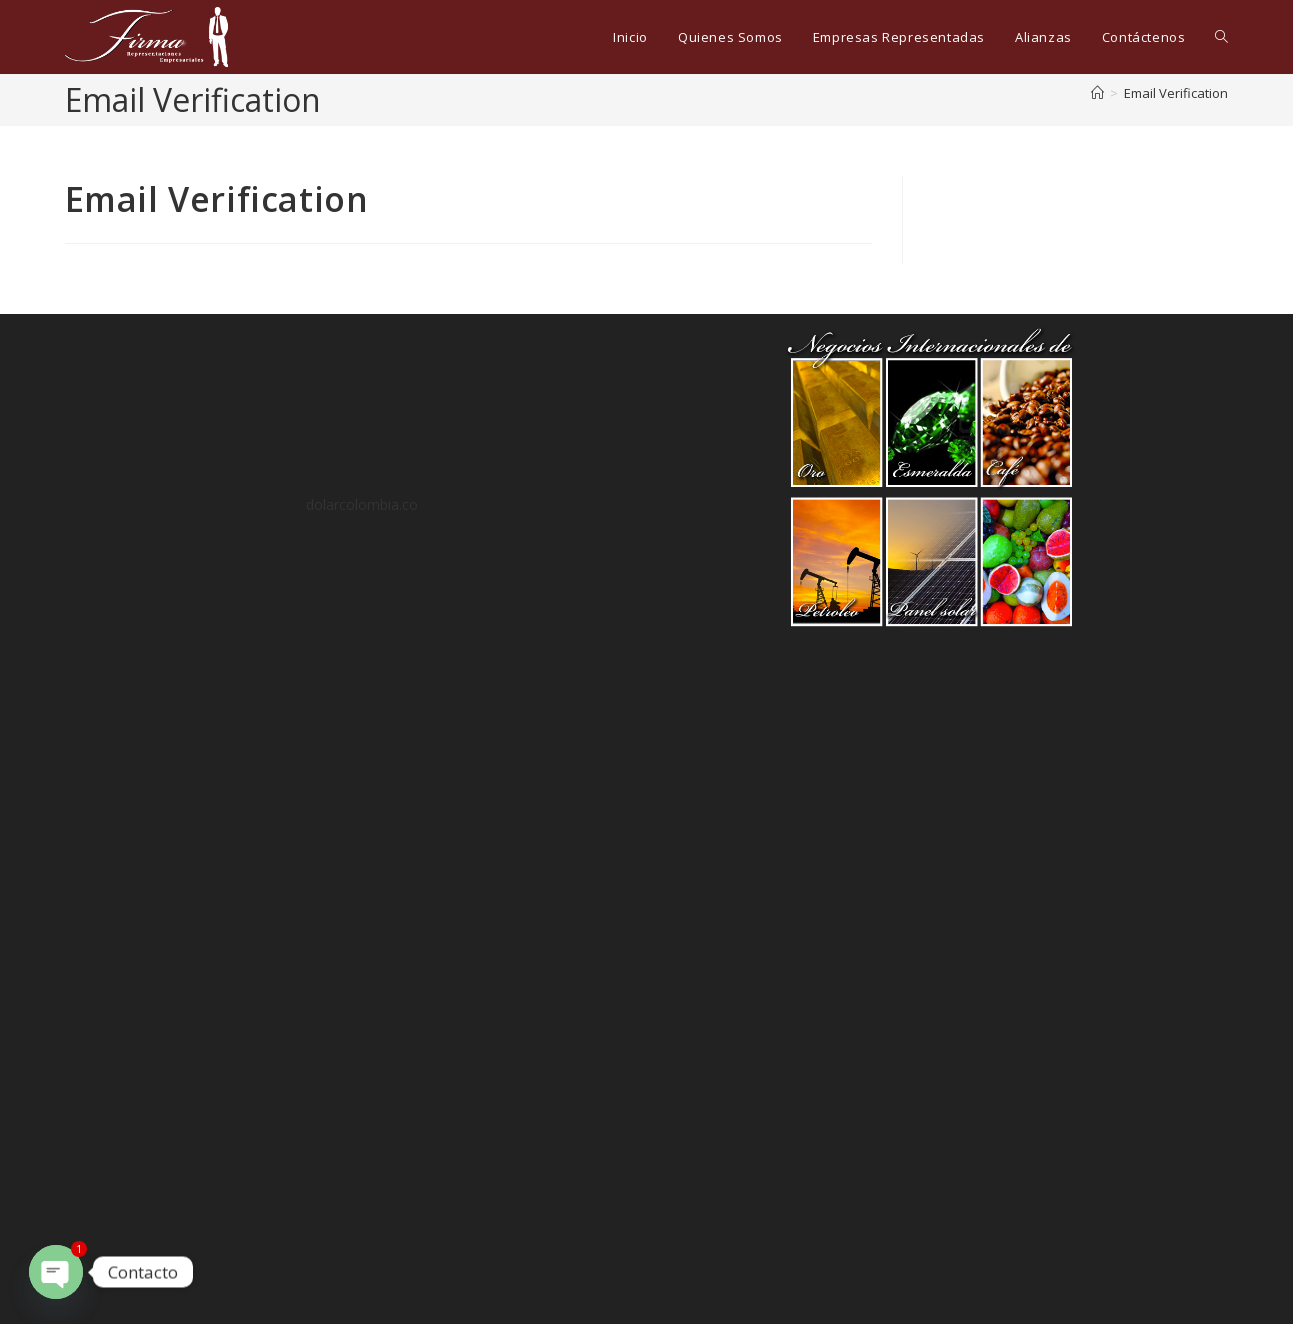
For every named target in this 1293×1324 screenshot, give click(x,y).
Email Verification (1176, 93)
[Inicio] (1097, 93)
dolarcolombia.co (362, 504)
